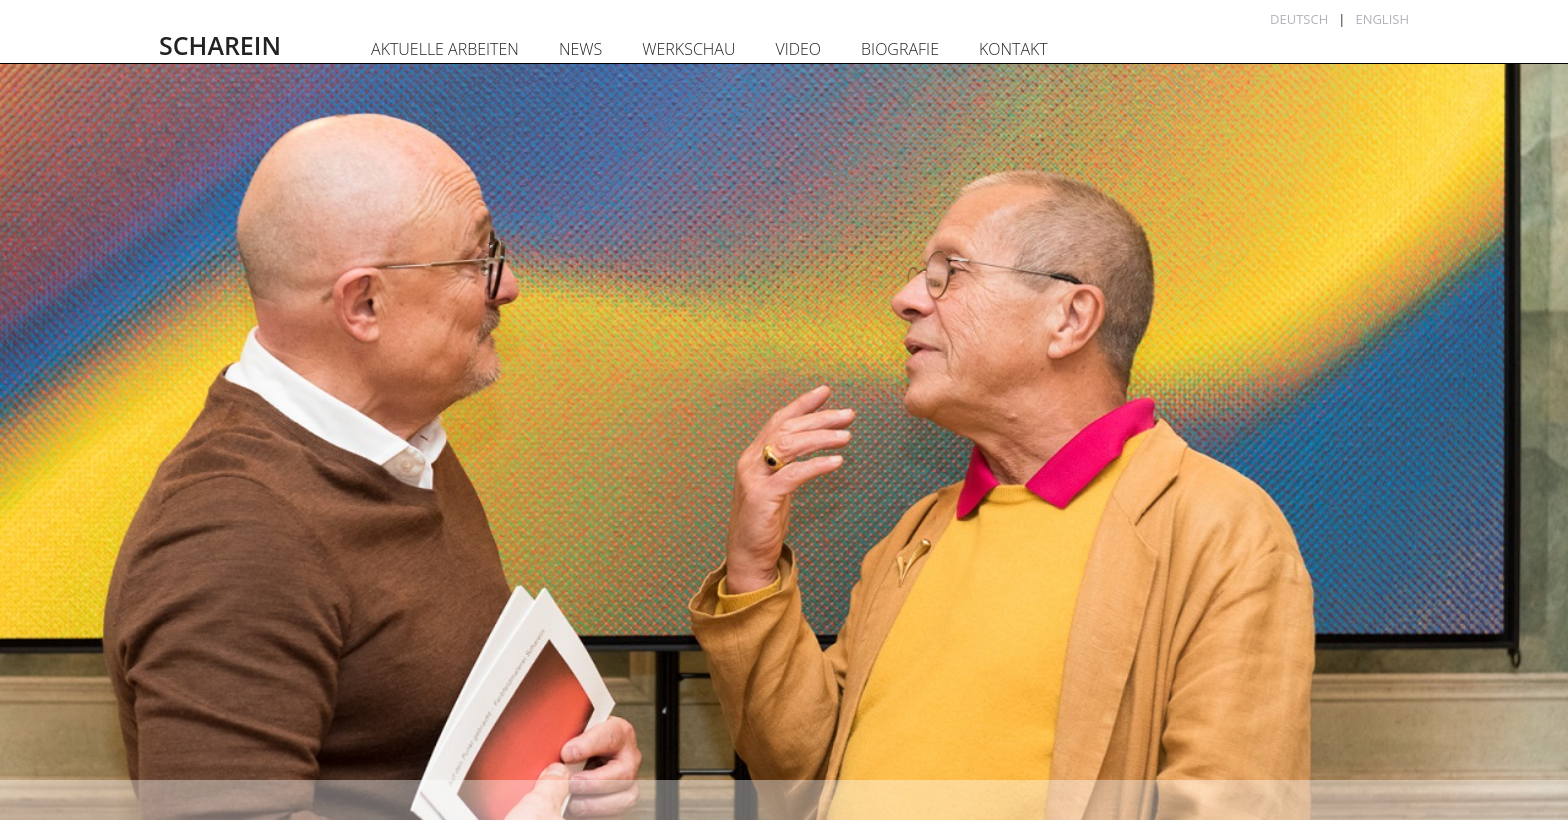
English (1382, 19)
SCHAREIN (220, 45)
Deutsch (1299, 19)
